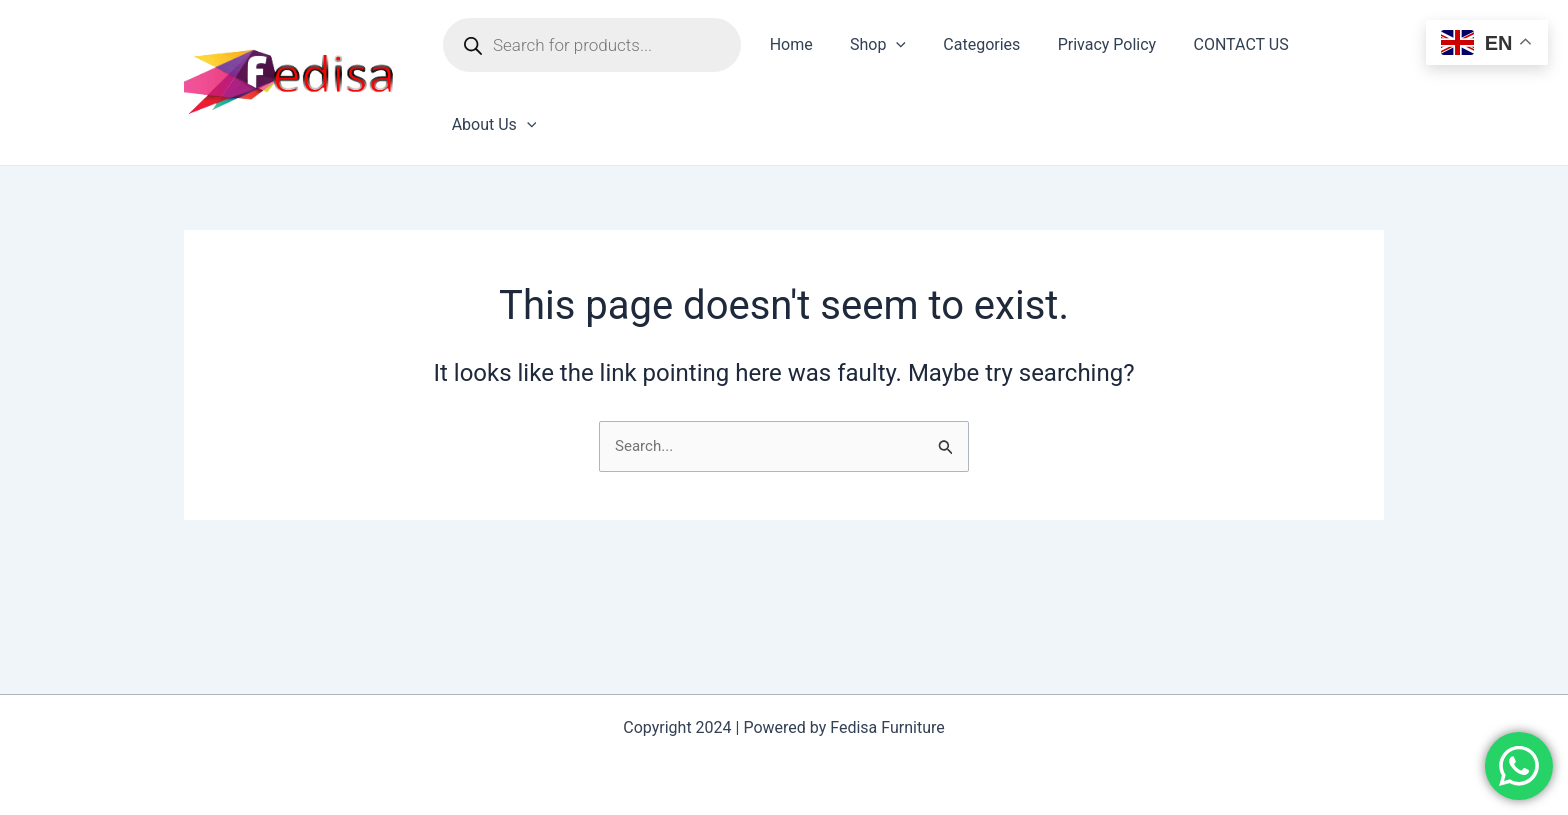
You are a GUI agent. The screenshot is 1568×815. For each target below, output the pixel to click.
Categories (968, 44)
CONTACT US (1217, 44)
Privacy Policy (1088, 44)
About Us (491, 125)
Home (788, 44)
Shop (870, 45)
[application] (888, 45)
